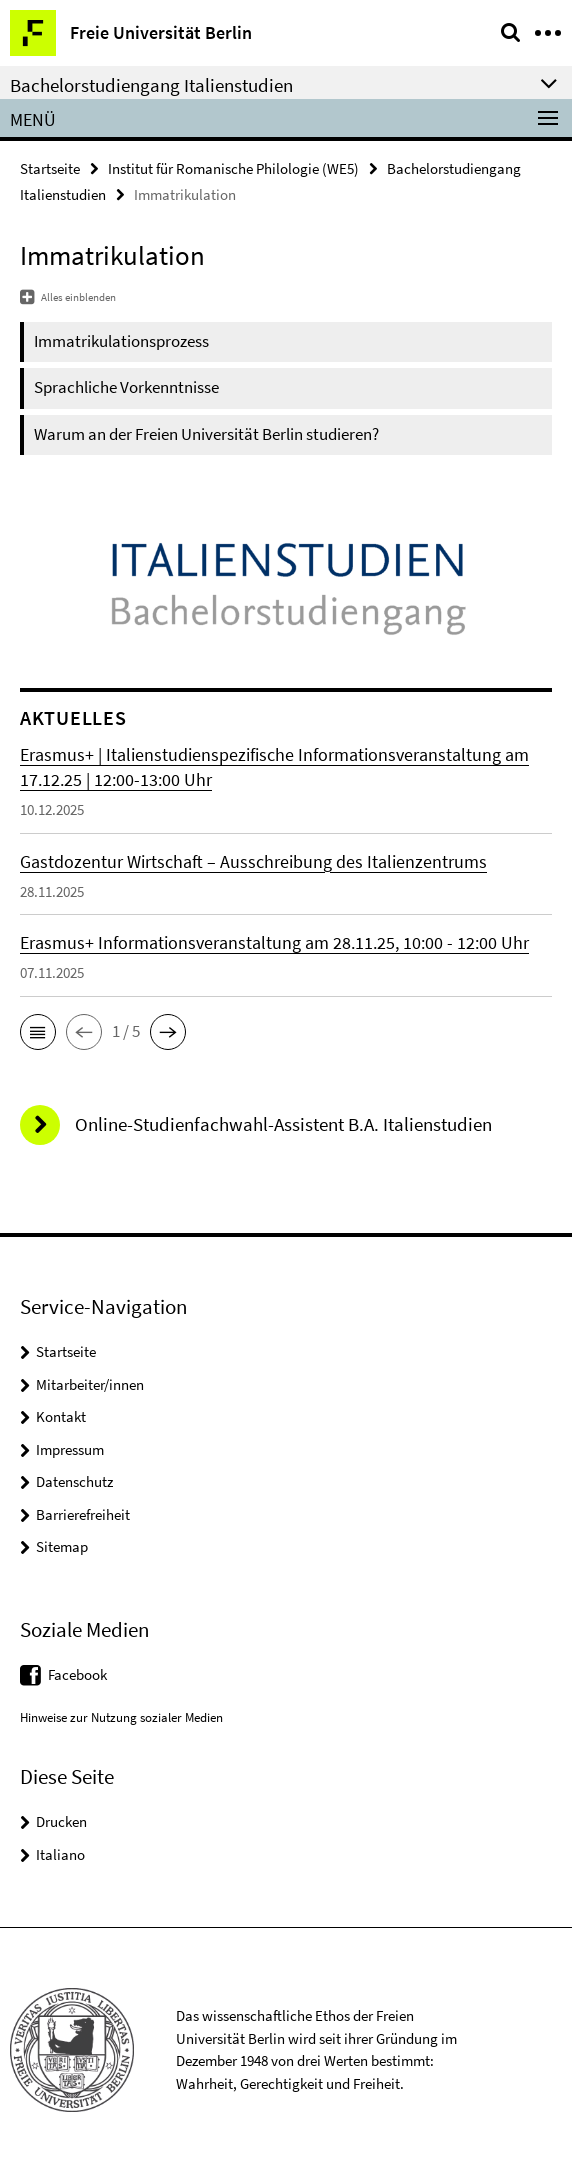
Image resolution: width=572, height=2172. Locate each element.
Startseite (50, 168)
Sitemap (62, 1546)
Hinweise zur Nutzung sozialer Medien (121, 1717)
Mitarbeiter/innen (90, 1384)
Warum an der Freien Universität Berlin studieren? (206, 434)
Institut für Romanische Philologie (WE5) (233, 168)
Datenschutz (74, 1481)
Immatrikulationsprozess (121, 341)
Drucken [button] (61, 1821)
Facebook (77, 1674)
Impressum (70, 1449)
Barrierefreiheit (83, 1514)
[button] (38, 1032)
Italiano (60, 1854)
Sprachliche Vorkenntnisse (126, 387)
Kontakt (61, 1416)
